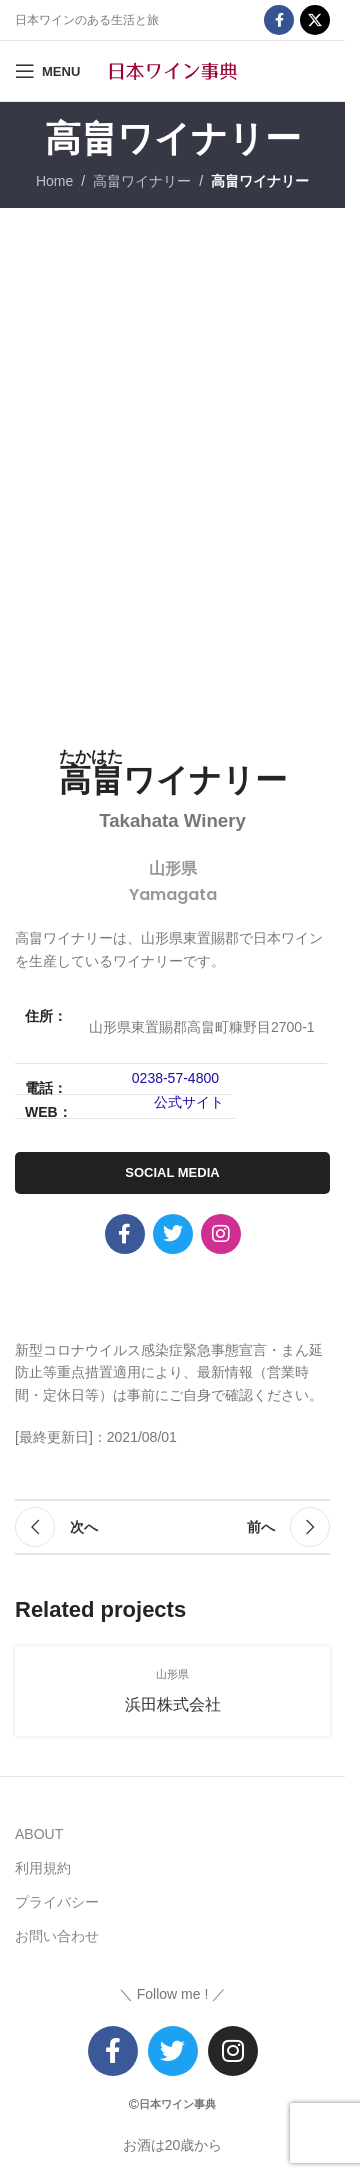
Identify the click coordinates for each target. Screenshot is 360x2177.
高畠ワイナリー (142, 181)
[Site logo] (173, 70)
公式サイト (189, 1102)
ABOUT (39, 1834)
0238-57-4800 (175, 1078)
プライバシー (57, 1902)
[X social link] (315, 20)
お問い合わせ (57, 1936)
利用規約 (43, 1868)
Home (54, 181)
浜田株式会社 (173, 1704)
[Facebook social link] (279, 20)
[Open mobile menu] (47, 71)
